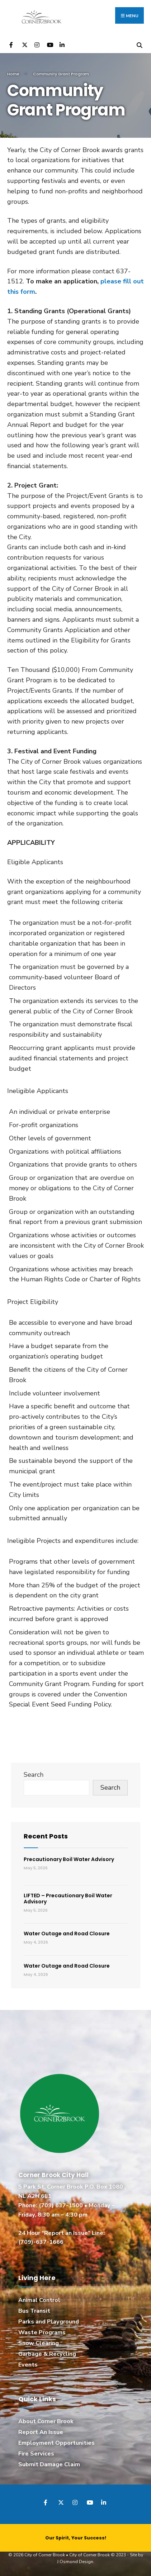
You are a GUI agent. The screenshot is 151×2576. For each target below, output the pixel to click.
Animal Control (39, 2300)
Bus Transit (34, 2311)
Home (13, 74)
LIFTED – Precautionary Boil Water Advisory (68, 1898)
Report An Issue (40, 2432)
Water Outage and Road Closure (67, 1933)
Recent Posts (46, 1836)
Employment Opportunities (56, 2443)
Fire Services (36, 2454)
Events (28, 2365)
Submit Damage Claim (49, 2464)
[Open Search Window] (139, 44)
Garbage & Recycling (47, 2354)
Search (33, 1774)
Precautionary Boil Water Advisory (69, 1859)
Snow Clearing (38, 2343)
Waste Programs (42, 2332)
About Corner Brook (46, 2421)
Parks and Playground (48, 2322)
